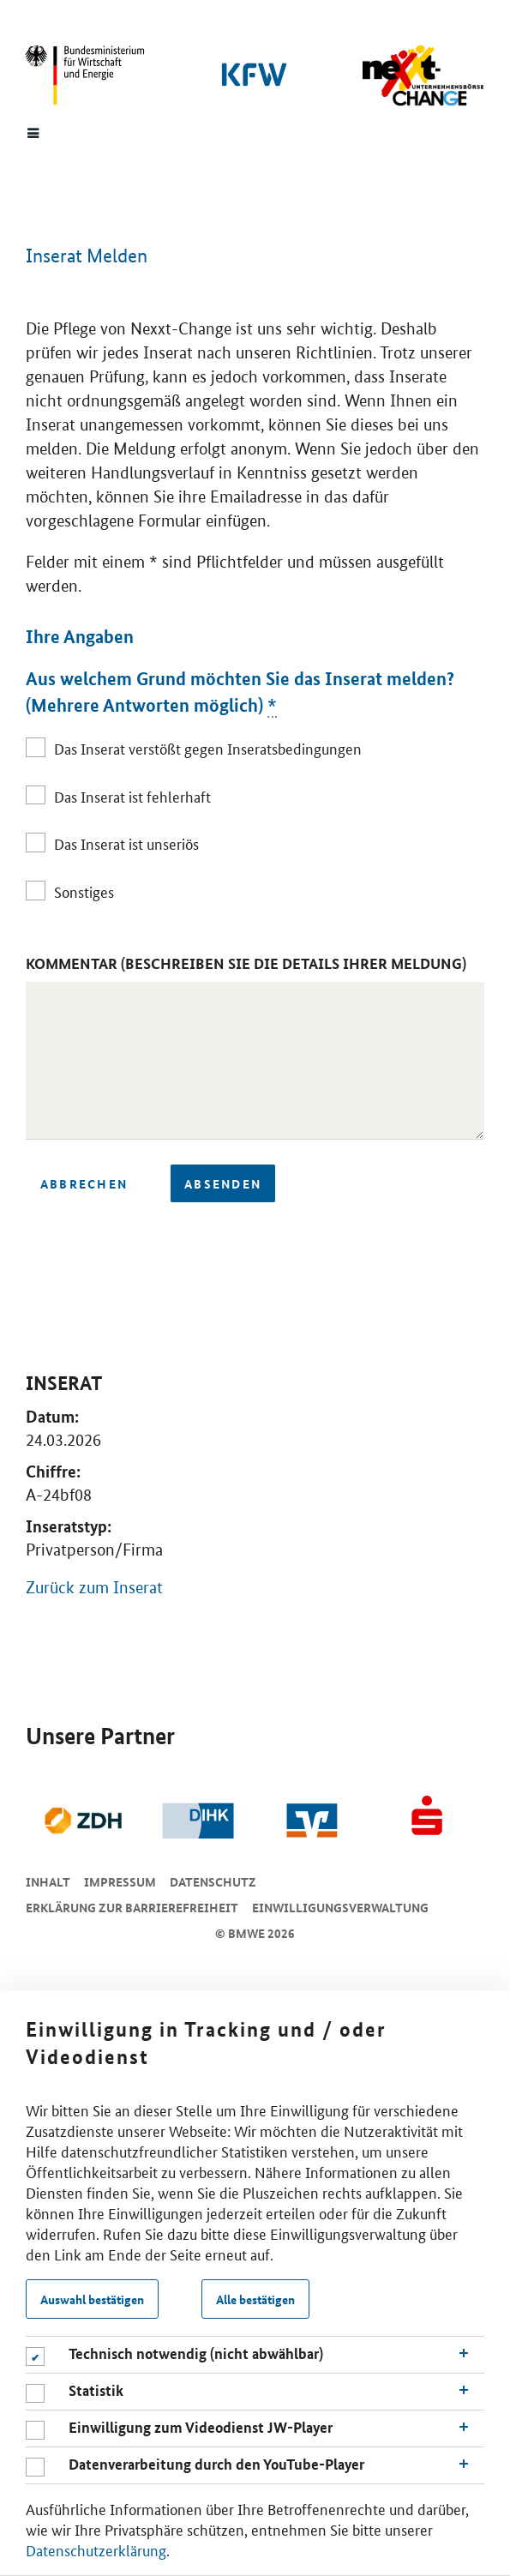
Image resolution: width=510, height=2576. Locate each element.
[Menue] (33, 132)
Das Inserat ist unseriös (126, 843)
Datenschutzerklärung (96, 2549)
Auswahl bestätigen (92, 2299)
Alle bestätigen (255, 2299)
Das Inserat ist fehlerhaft (132, 795)
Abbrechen (84, 1183)
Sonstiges (84, 891)
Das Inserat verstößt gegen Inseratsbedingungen (208, 747)
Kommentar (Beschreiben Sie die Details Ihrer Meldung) (246, 963)
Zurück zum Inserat (94, 1588)
